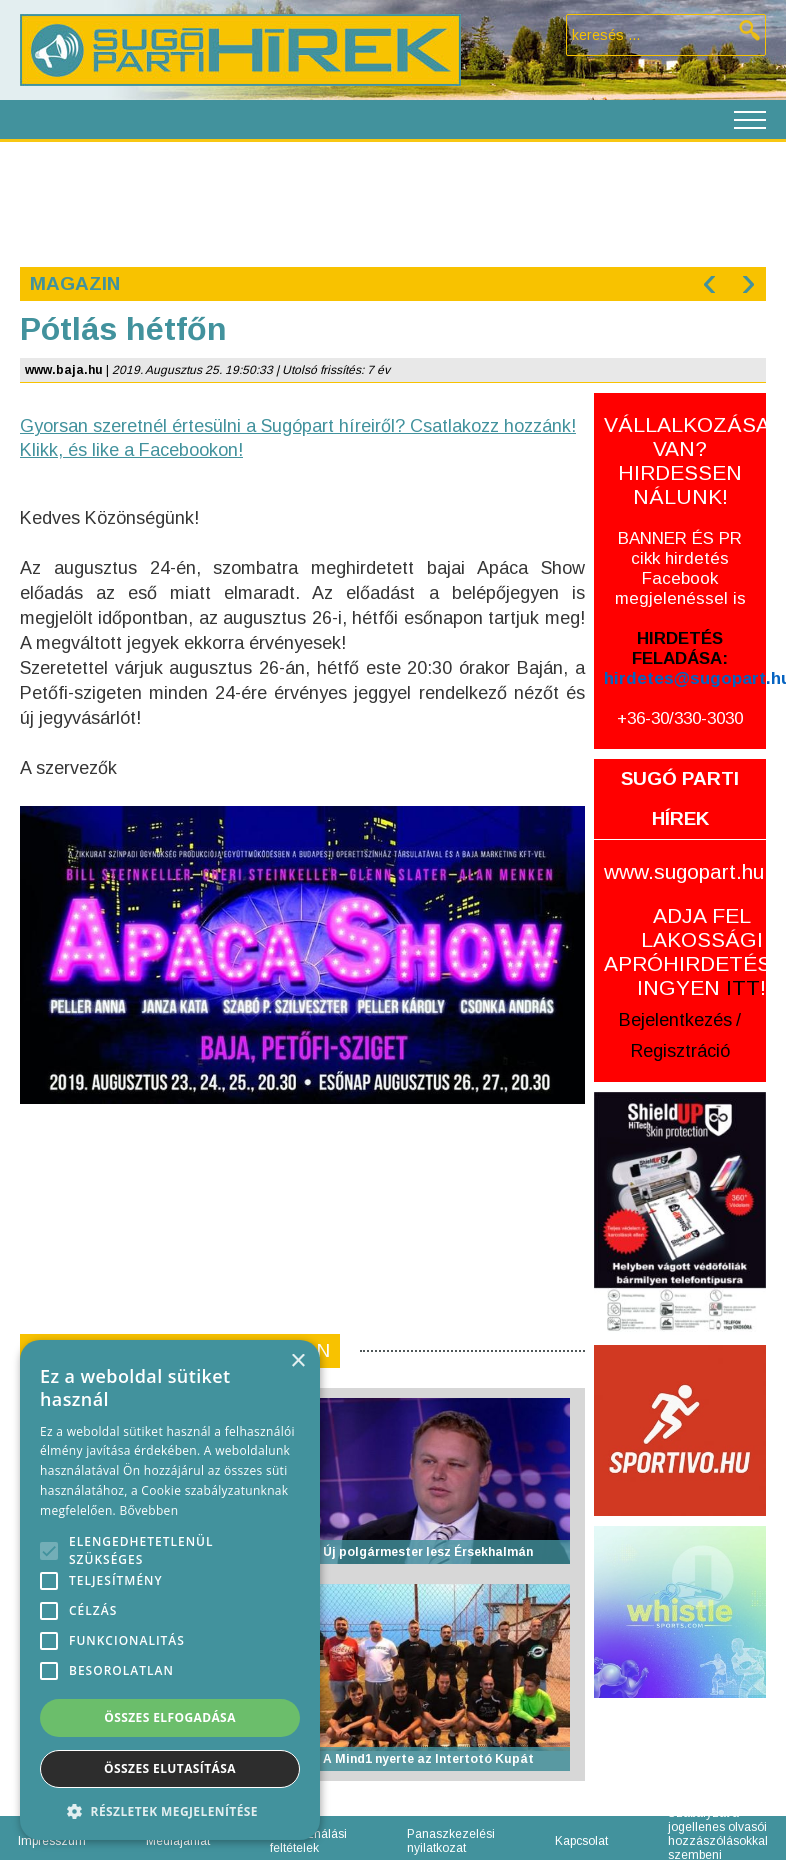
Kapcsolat (581, 1841)
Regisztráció (680, 1051)
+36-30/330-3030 (680, 718)
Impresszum (52, 1841)
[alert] (170, 1590)
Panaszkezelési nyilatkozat (451, 1841)
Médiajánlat (178, 1841)
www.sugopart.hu (684, 871)
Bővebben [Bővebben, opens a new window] (148, 1510)
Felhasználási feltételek (308, 1841)
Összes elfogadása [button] (170, 1717)
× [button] (297, 1361)
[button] (170, 1810)
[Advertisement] (392, 202)
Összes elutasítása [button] (170, 1768)
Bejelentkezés (675, 1020)
